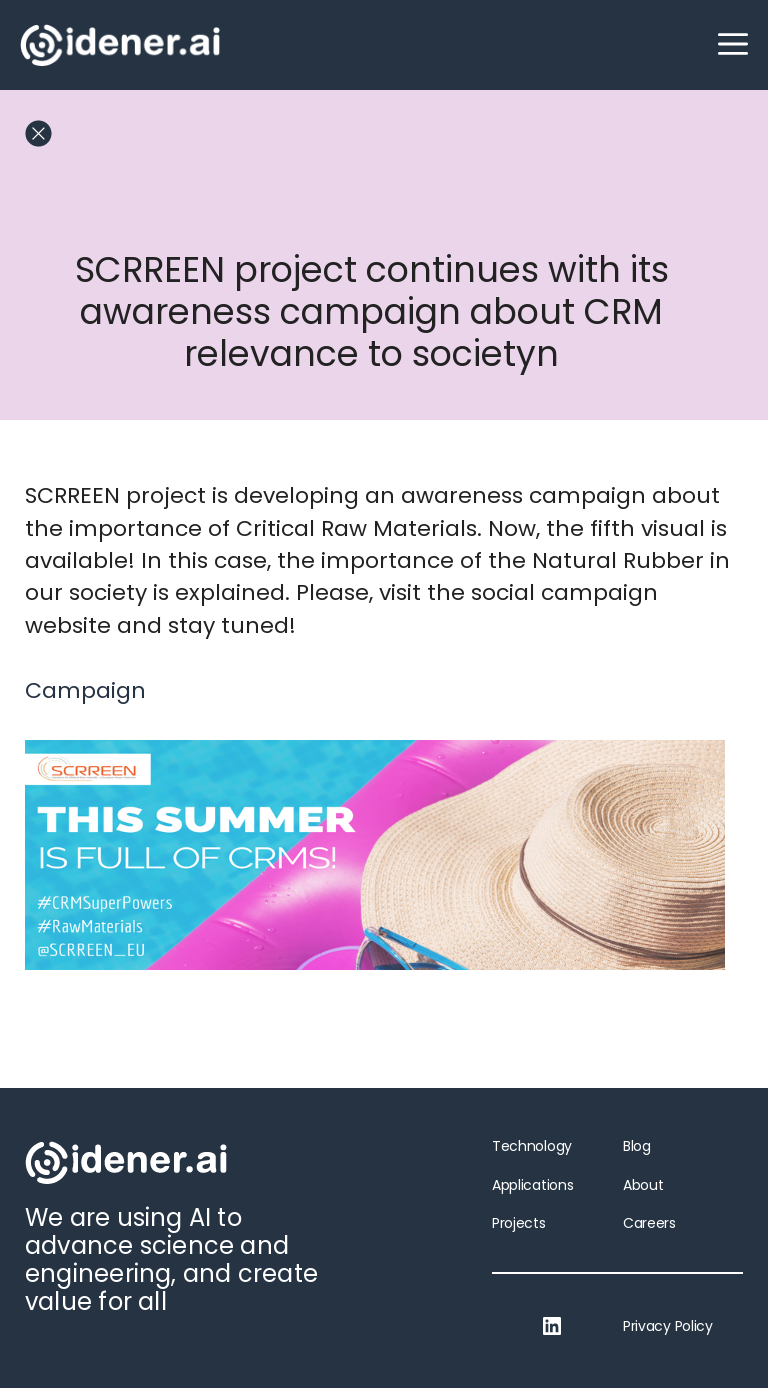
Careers (649, 1223)
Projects (519, 1223)
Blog (637, 1146)
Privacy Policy (668, 1326)
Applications (532, 1185)
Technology (532, 1146)
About (643, 1185)
